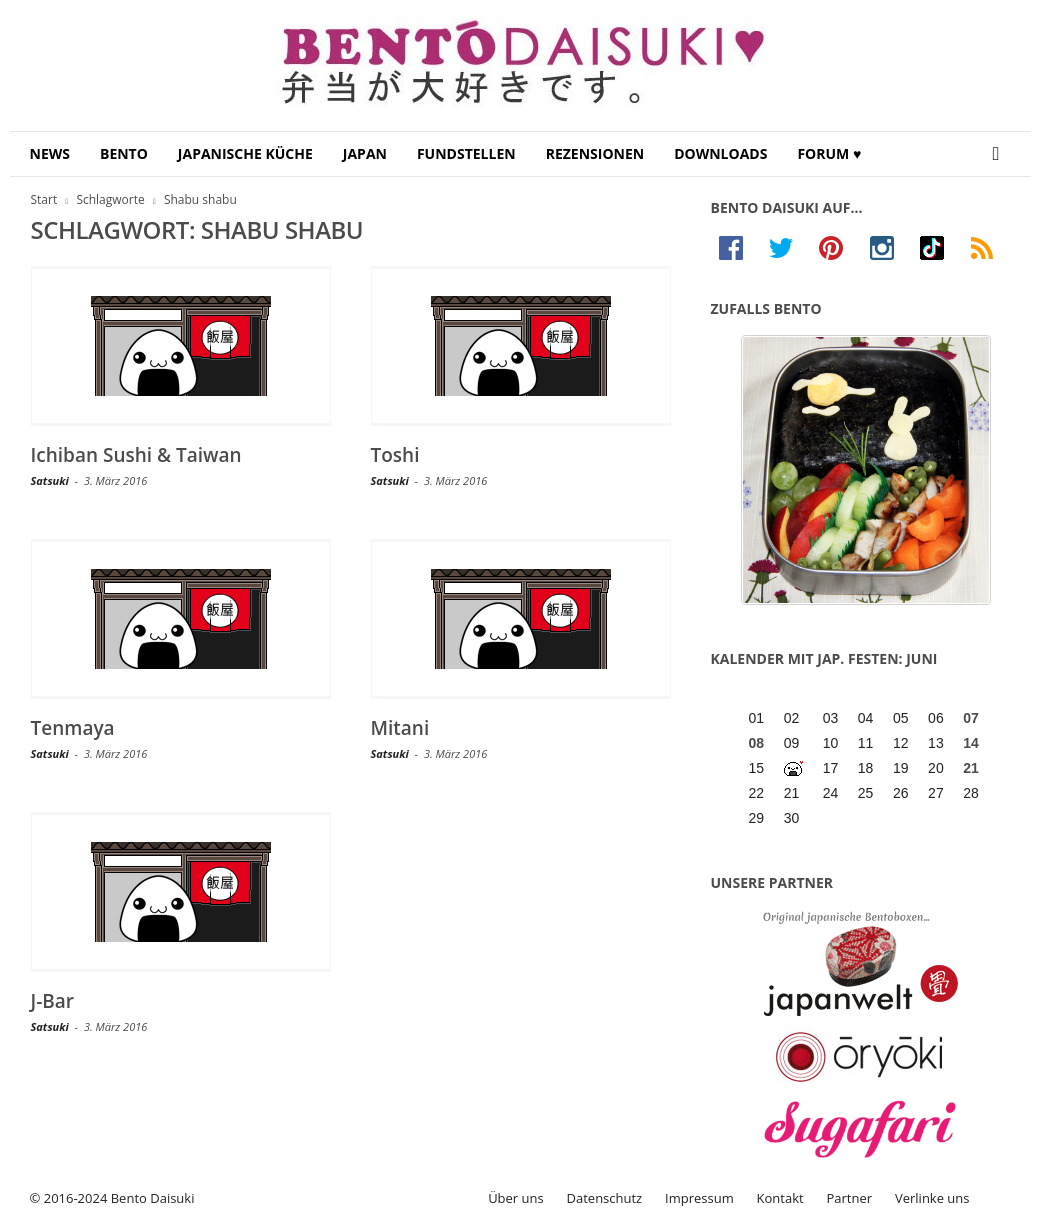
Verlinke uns (932, 1198)
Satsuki (50, 480)
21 (971, 768)
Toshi (395, 455)
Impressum (699, 1198)
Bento (124, 153)
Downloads (720, 153)
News (50, 153)
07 (971, 718)
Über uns (516, 1198)
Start (44, 199)
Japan (365, 153)
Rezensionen (595, 153)
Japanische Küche (245, 153)
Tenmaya (73, 728)
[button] (1001, 154)
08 (757, 743)
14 (971, 743)
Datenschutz (605, 1198)
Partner (850, 1198)
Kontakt (780, 1198)
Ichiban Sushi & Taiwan (136, 455)
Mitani (400, 728)
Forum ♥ (829, 153)
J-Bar (53, 1001)
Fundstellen (466, 153)
